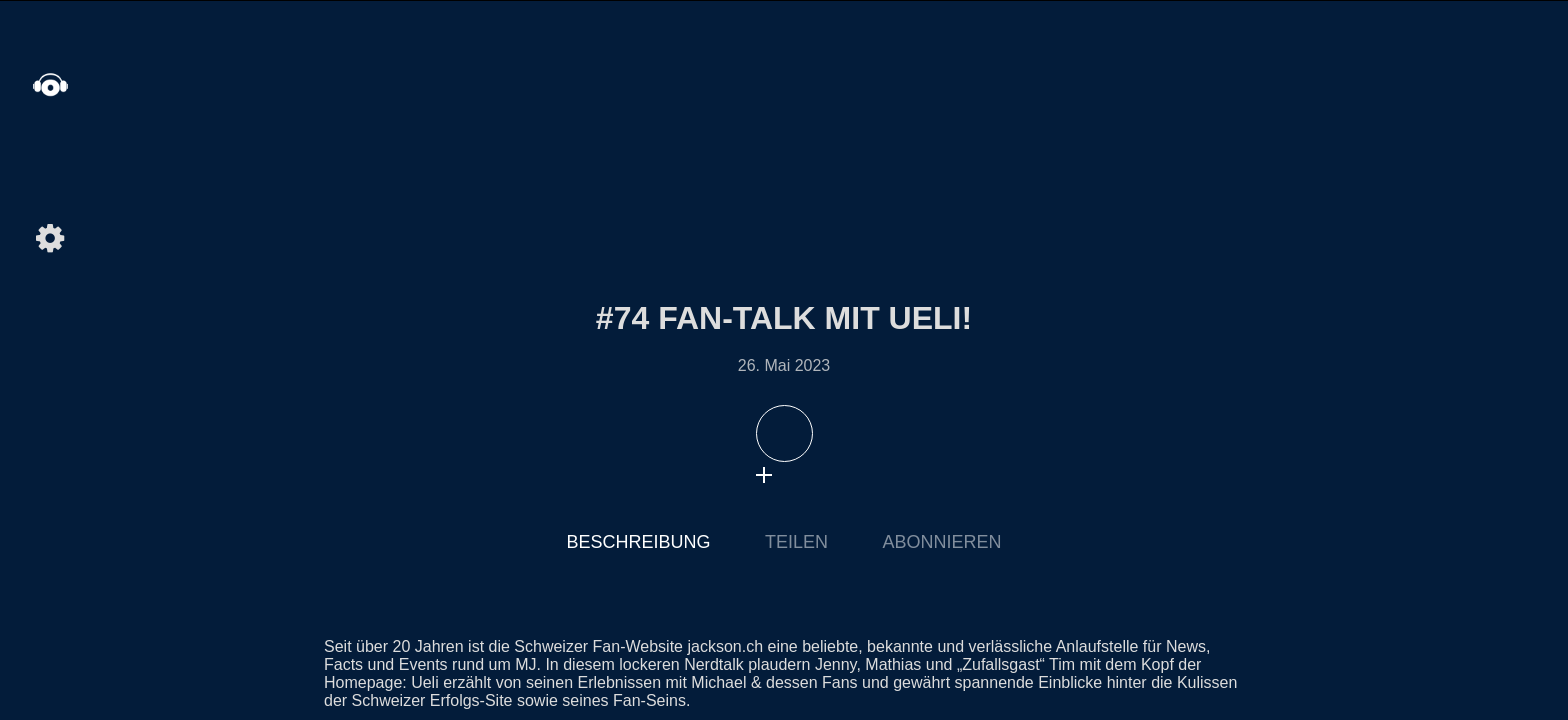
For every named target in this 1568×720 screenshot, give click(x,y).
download (803, 474)
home (50, 84)
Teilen (796, 542)
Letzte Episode (339, 374)
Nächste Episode (1229, 374)
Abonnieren (941, 542)
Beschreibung (639, 542)
